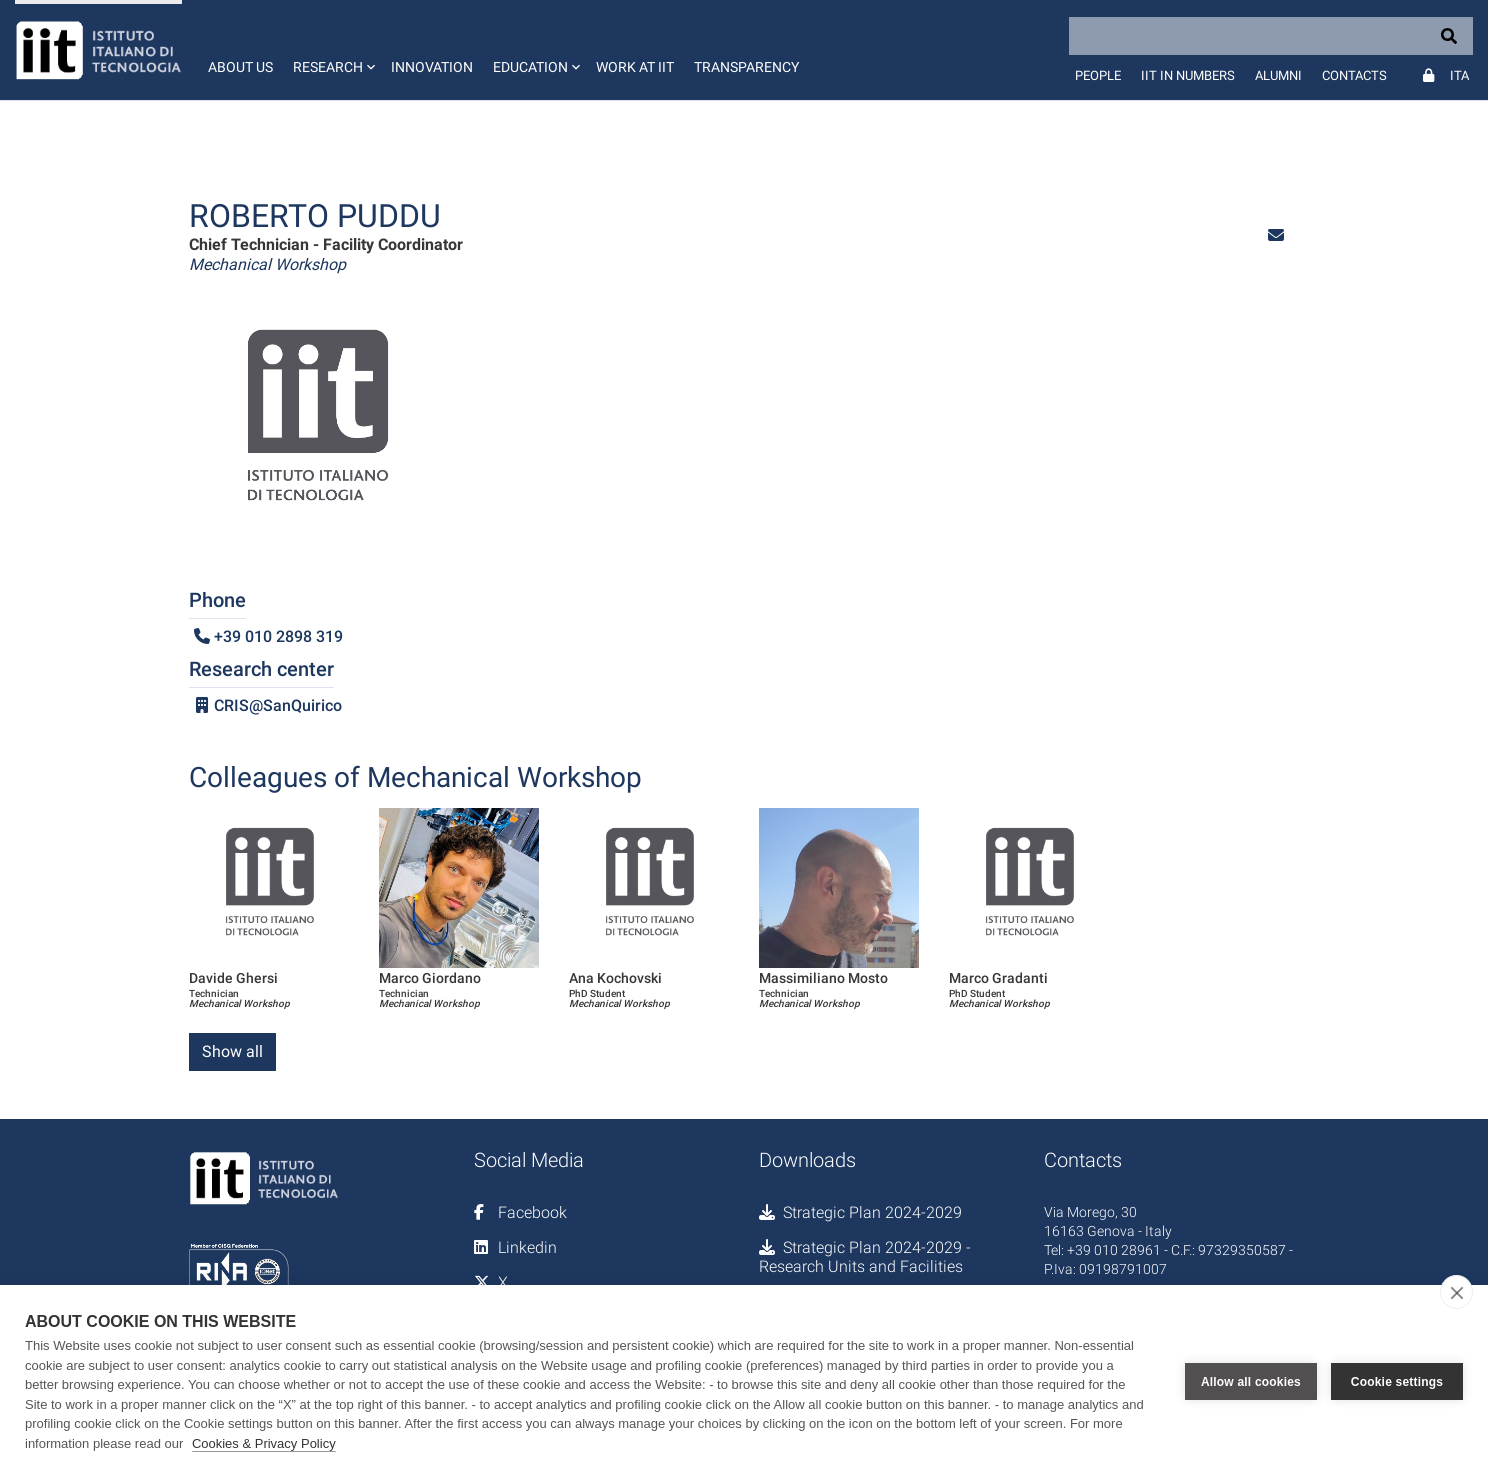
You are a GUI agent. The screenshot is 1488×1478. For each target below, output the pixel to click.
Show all (232, 1051)
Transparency (746, 67)
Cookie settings (1397, 1382)
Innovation (432, 67)
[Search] (1271, 36)
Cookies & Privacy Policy (264, 1443)
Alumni (1278, 75)
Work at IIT (635, 67)
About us (240, 67)
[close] (1456, 1292)
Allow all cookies (1251, 1382)
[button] (332, 50)
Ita (1459, 75)
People (1098, 75)
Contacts (1354, 75)
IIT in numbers (1188, 75)
